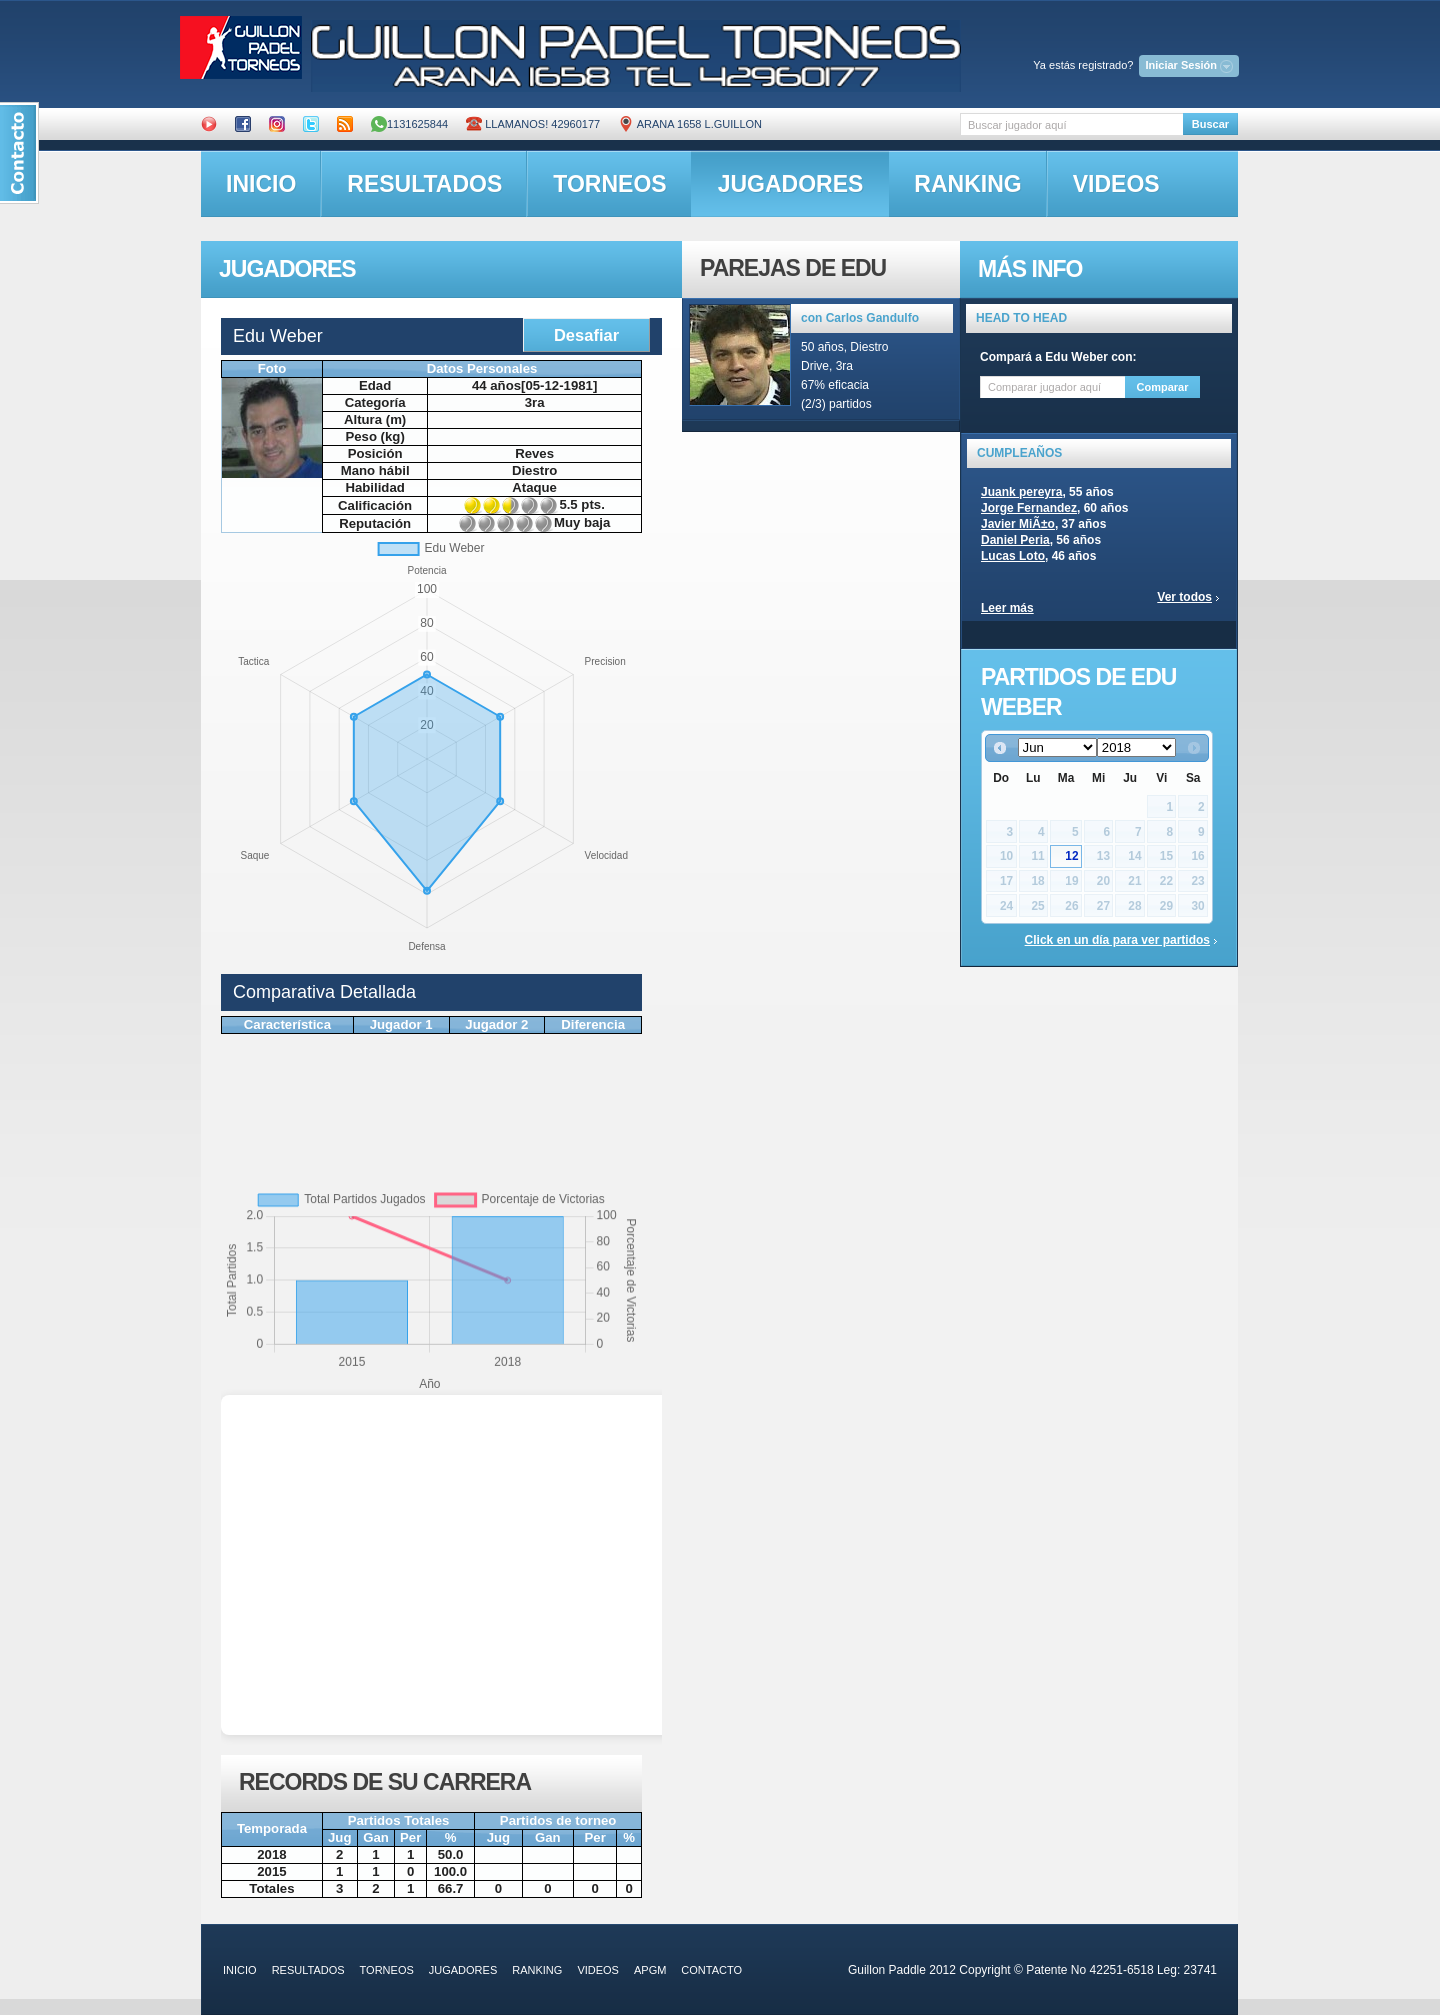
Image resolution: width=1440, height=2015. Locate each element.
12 (1071, 856)
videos (1116, 184)
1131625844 (409, 124)
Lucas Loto (1013, 556)
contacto (711, 1970)
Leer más (1007, 608)
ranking (967, 184)
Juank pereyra (1021, 492)
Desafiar (586, 335)
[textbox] (1071, 124)
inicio (261, 184)
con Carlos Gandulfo (860, 318)
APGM (650, 1970)
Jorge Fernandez (1029, 508)
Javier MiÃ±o (1018, 524)
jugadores (791, 184)
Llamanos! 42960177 (533, 124)
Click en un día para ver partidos (1117, 940)
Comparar (1163, 387)
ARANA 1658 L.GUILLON (690, 124)
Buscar (1210, 124)
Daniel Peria (1015, 540)
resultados (424, 184)
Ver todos (1184, 597)
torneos (609, 184)
